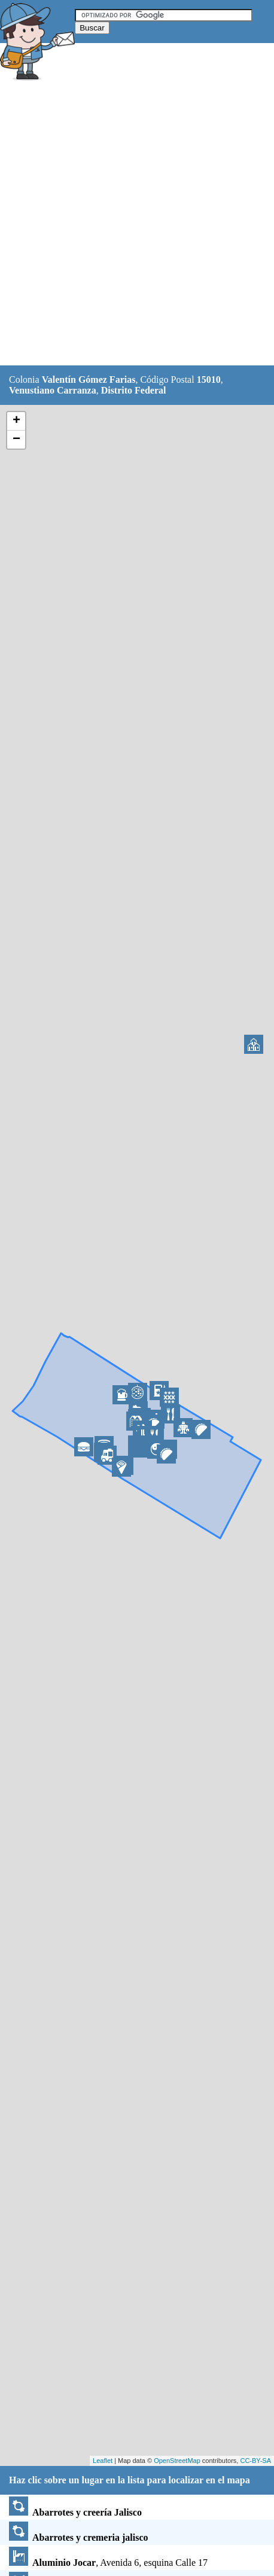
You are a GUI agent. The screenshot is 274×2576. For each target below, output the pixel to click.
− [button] (16, 440)
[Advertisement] (137, 225)
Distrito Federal (133, 390)
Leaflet (102, 2460)
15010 (209, 379)
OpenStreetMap (177, 2460)
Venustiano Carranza (52, 390)
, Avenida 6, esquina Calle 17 (108, 2562)
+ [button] (16, 421)
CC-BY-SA (255, 2460)
